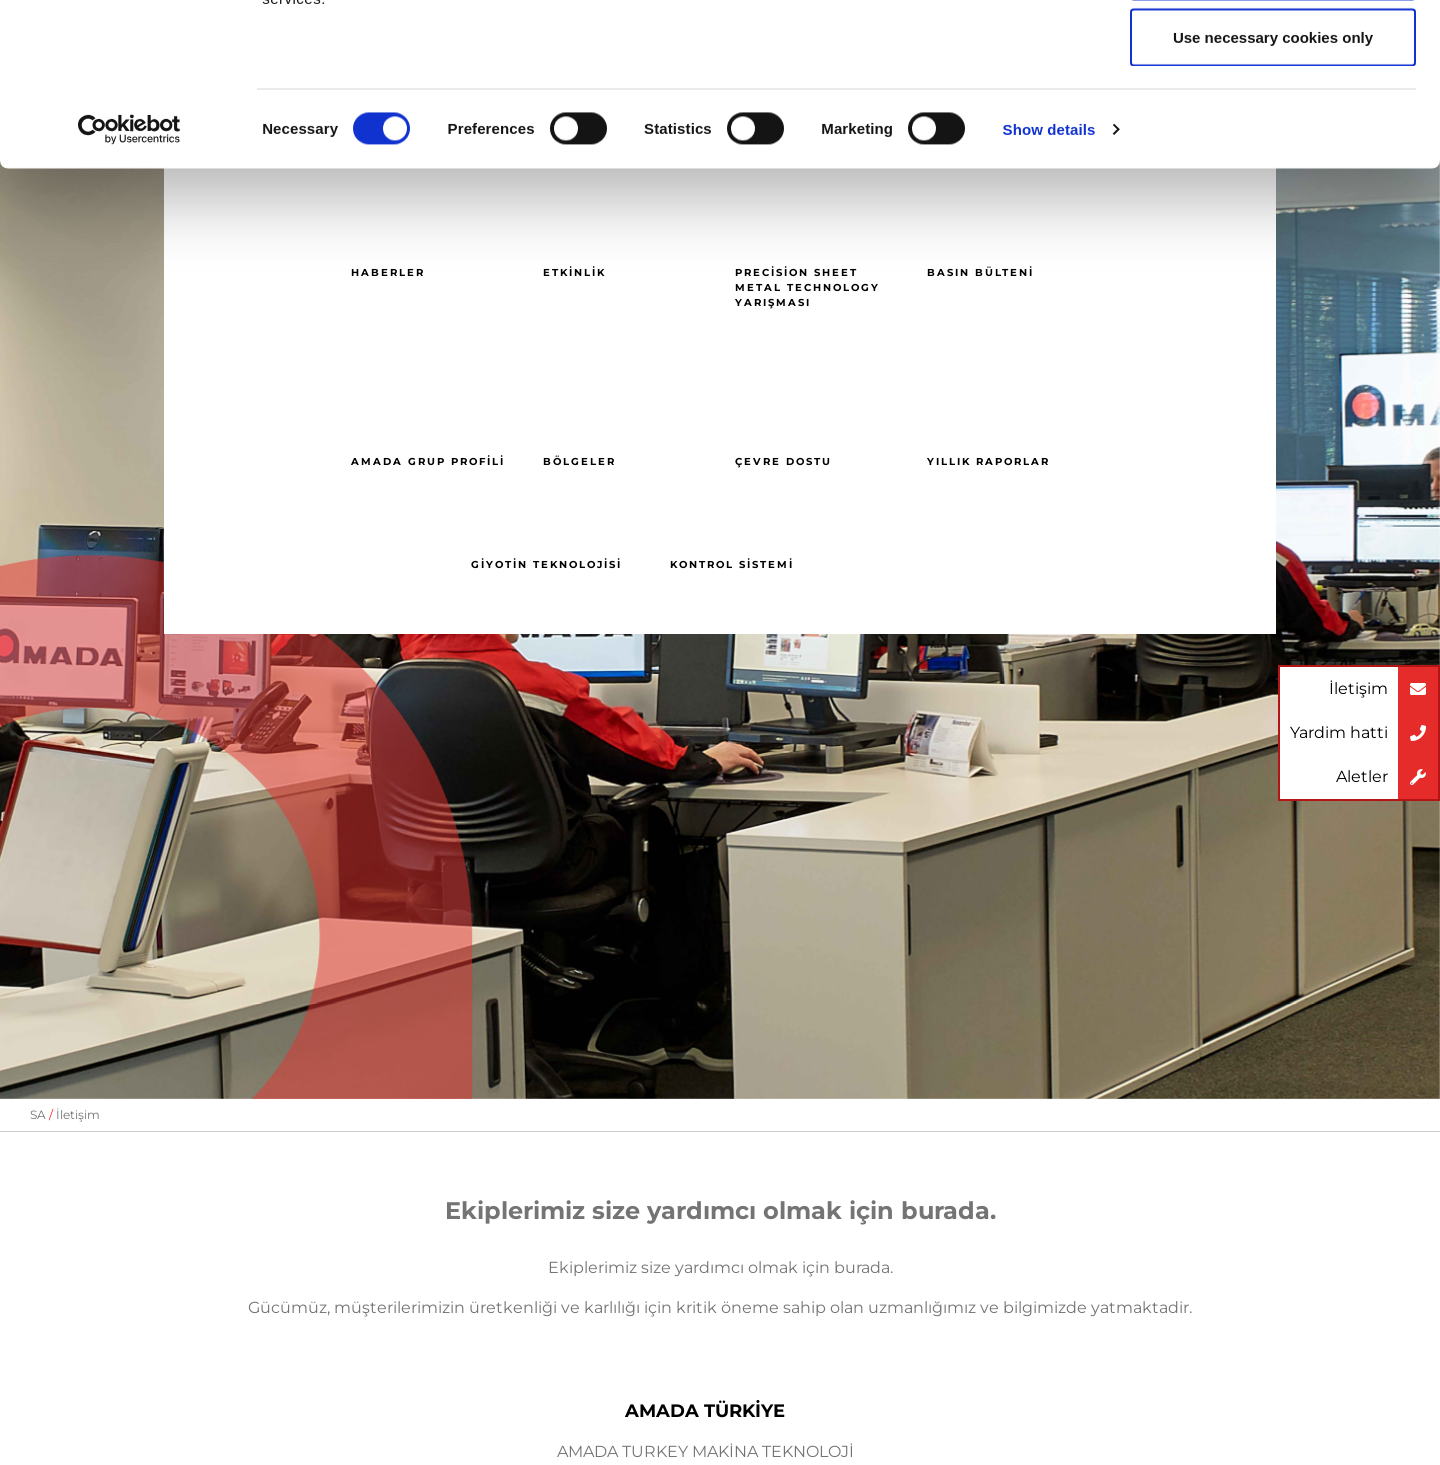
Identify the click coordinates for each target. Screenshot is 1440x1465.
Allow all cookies (1273, 52)
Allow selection (1272, 118)
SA (38, 1114)
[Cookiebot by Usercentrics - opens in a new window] (129, 276)
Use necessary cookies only (1273, 183)
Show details (1049, 275)
